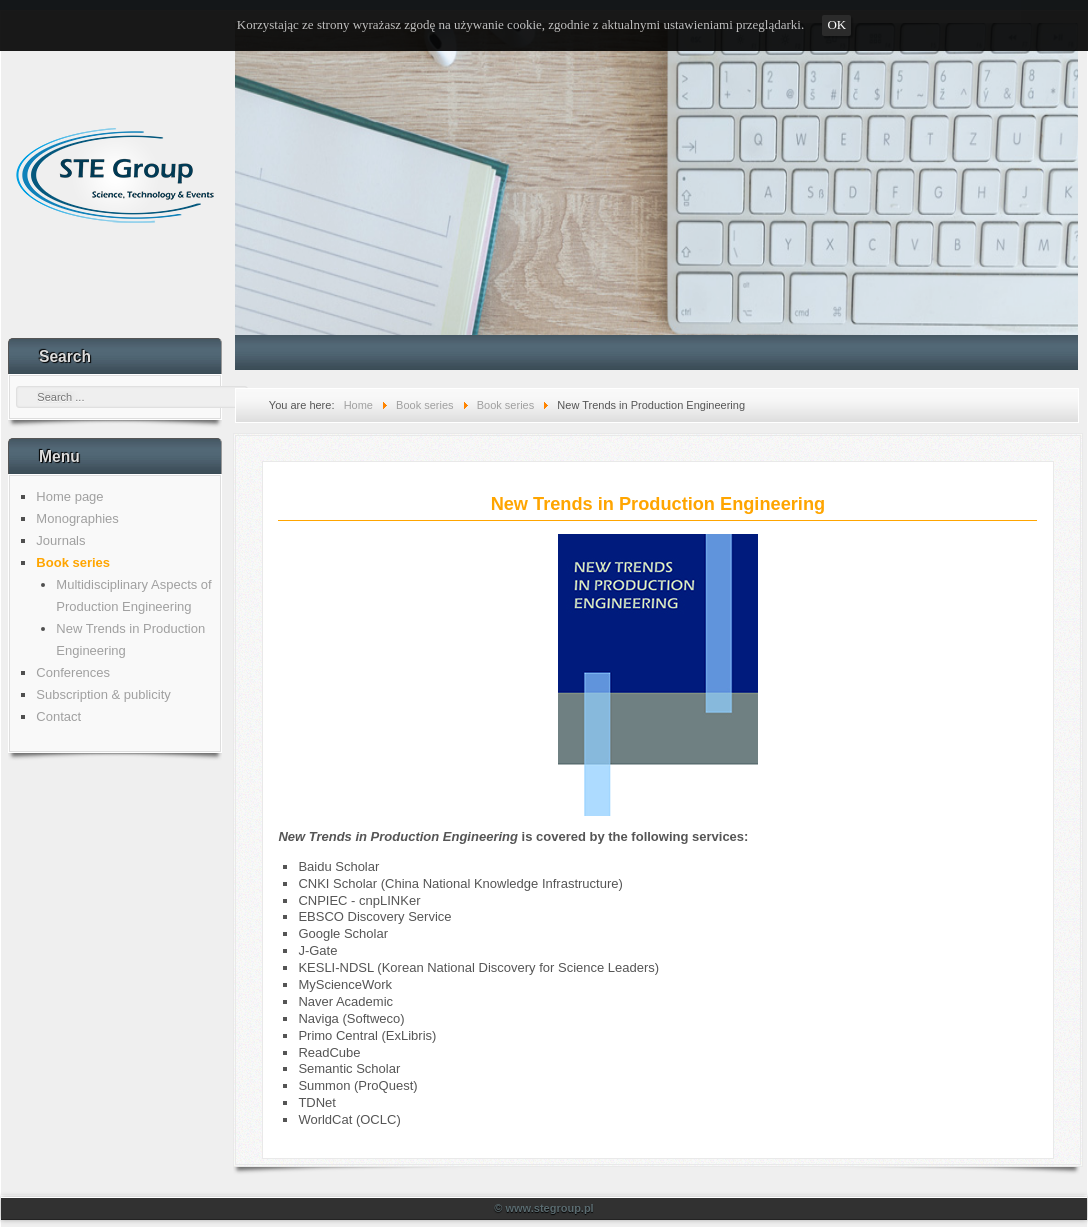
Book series (73, 562)
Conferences (73, 672)
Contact (58, 716)
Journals (60, 540)
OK (836, 24)
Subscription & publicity (103, 694)
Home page (69, 496)
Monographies (77, 518)
